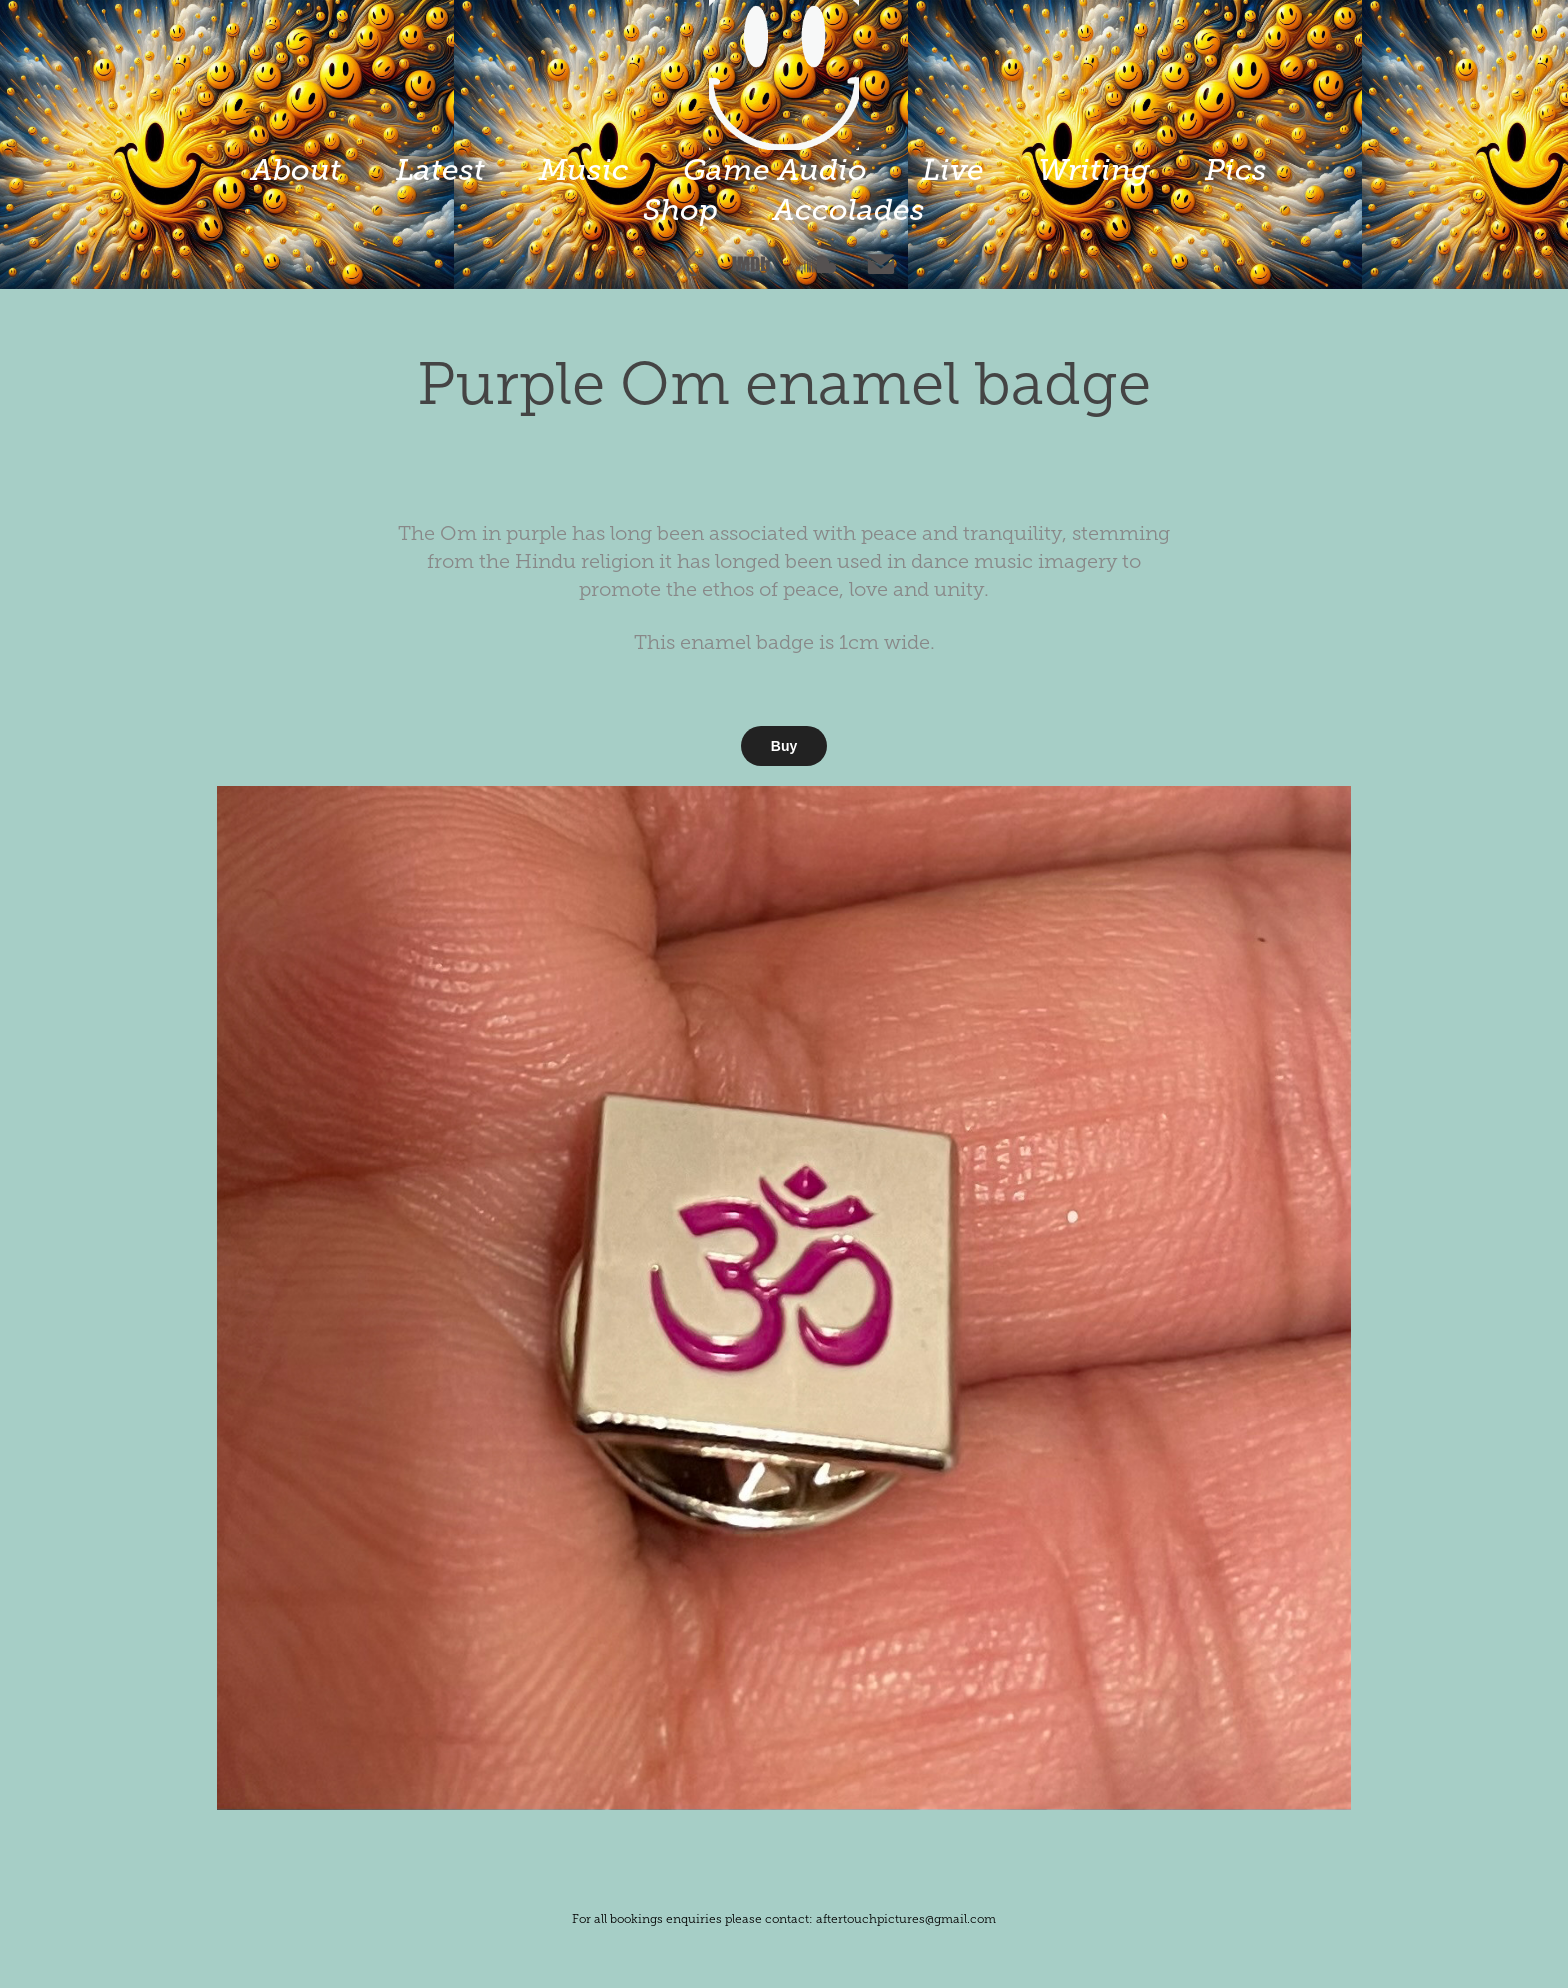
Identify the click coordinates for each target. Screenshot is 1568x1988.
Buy (784, 746)
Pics (1236, 170)
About (296, 170)
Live (953, 170)
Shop (680, 210)
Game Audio (775, 170)
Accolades (849, 210)
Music (584, 170)
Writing (1094, 170)
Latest (440, 170)
